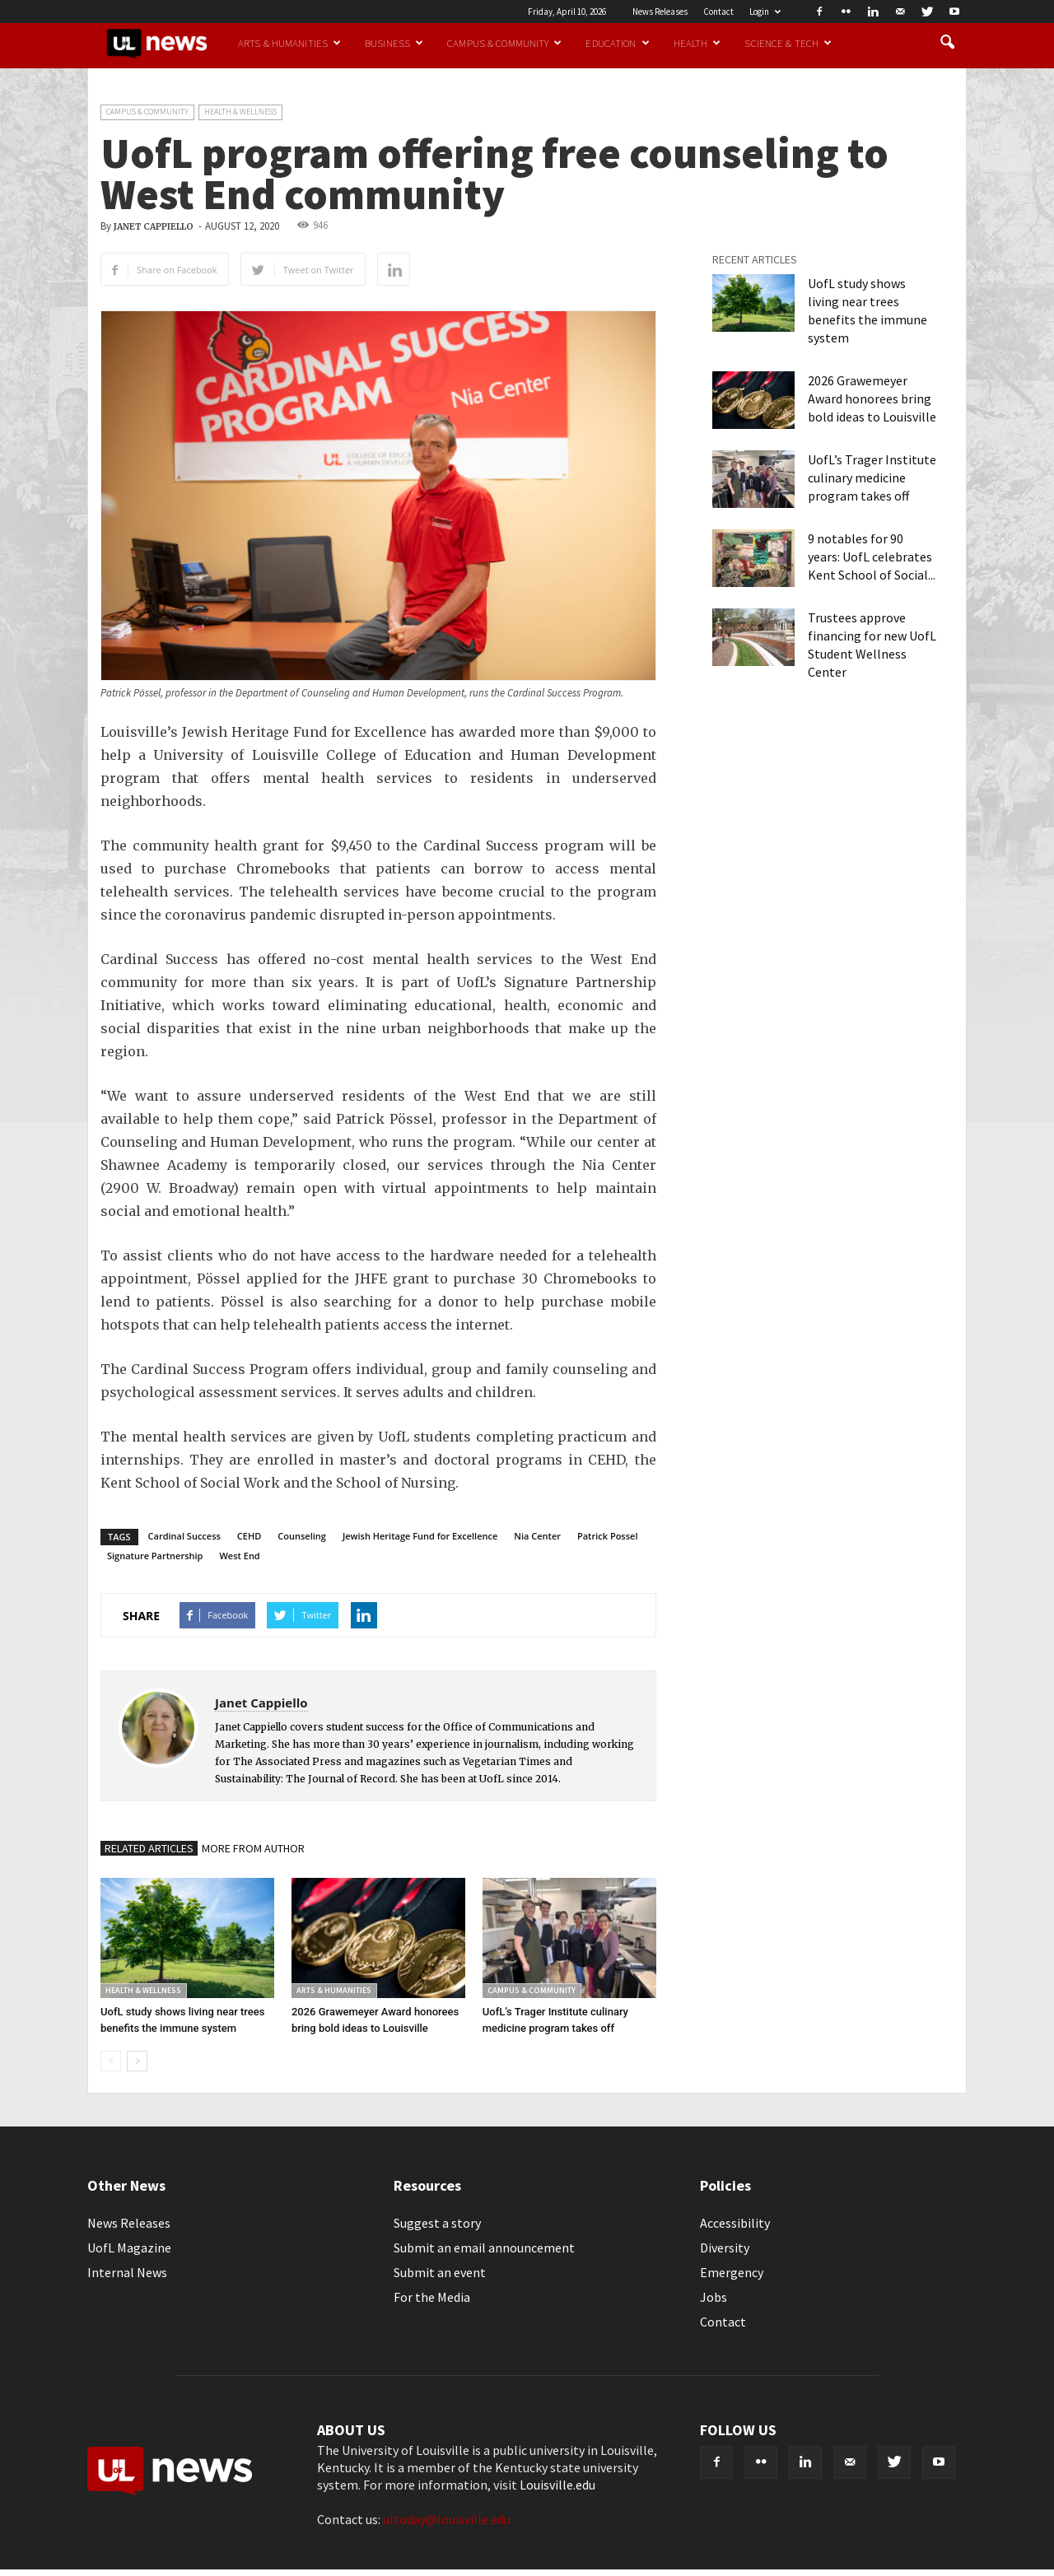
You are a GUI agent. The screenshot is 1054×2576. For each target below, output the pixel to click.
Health (697, 42)
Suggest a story (437, 2223)
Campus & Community (504, 42)
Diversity (724, 2247)
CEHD (249, 1536)
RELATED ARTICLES (149, 1848)
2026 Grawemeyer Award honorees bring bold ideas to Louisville (872, 398)
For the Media (432, 2297)
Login (765, 11)
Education (617, 42)
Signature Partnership (155, 1555)
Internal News (127, 2272)
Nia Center (537, 1536)
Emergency (731, 2272)
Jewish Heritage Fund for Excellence (420, 1536)
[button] (947, 43)
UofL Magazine (129, 2247)
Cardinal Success (184, 1536)
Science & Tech (788, 42)
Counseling (301, 1536)
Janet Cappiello (154, 226)
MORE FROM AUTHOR (253, 1848)
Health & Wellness (240, 111)
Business (394, 42)
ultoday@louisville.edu (447, 2519)
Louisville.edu (557, 2484)
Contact (718, 11)
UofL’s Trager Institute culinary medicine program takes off (872, 477)
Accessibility (735, 2223)
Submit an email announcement (484, 2247)
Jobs (713, 2297)
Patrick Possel (607, 1536)
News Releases (660, 11)
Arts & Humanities (289, 42)
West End (239, 1555)
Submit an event (440, 2272)
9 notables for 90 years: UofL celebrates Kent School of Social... (871, 556)
